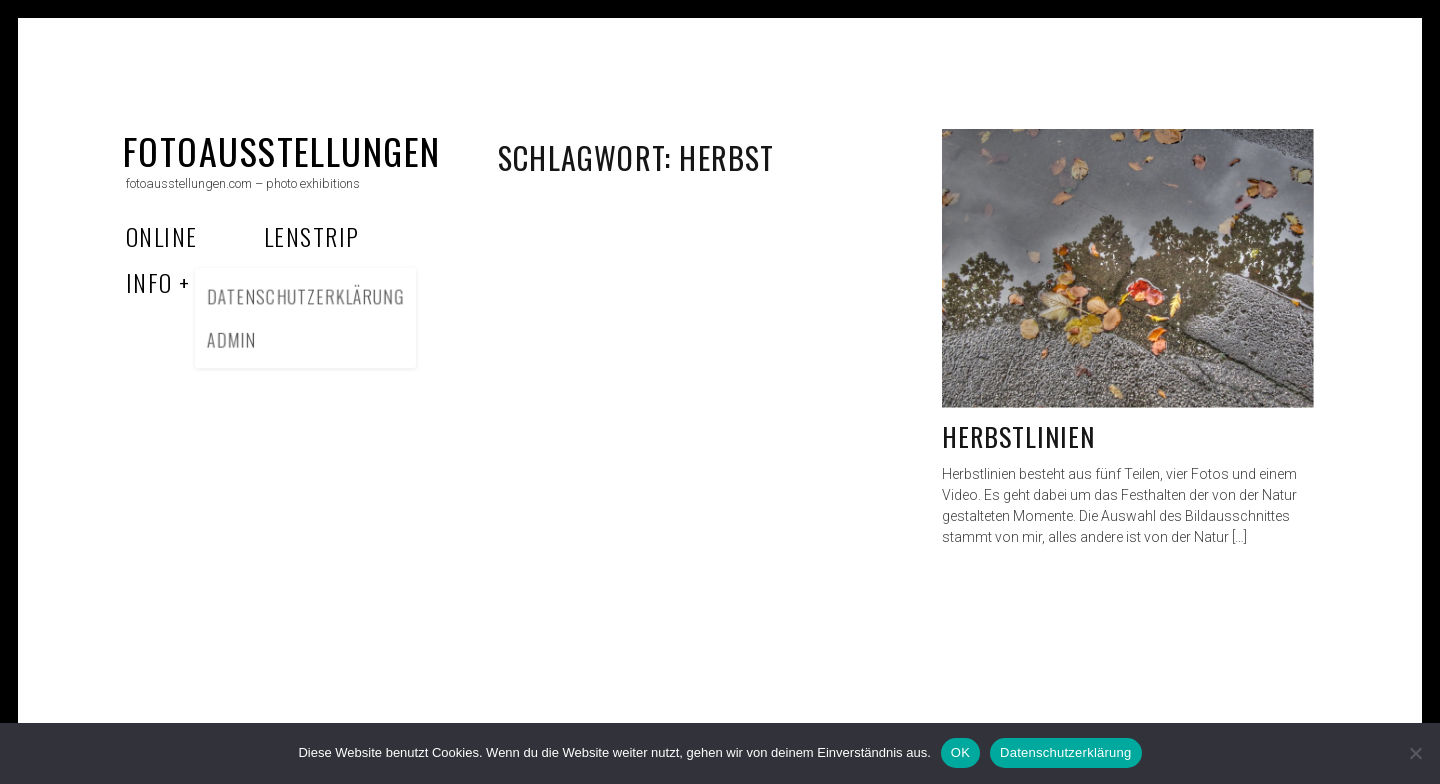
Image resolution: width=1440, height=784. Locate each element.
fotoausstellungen (281, 150)
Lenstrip (312, 236)
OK (960, 752)
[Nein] (1415, 753)
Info (149, 282)
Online (162, 236)
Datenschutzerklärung (1065, 752)
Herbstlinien (1018, 436)
